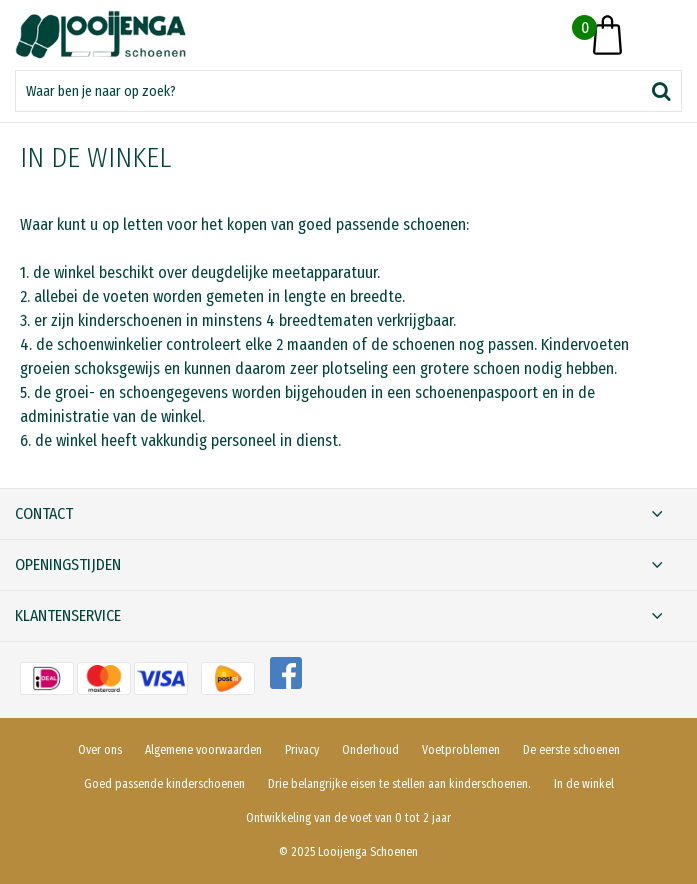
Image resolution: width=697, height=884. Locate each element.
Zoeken (661, 91)
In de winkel (584, 784)
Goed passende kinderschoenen (164, 784)
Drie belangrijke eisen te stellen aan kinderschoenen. (399, 784)
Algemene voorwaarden (203, 750)
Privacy (302, 750)
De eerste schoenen (571, 750)
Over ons (100, 750)
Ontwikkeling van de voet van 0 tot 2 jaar (348, 818)
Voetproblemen (461, 750)
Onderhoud (370, 750)
